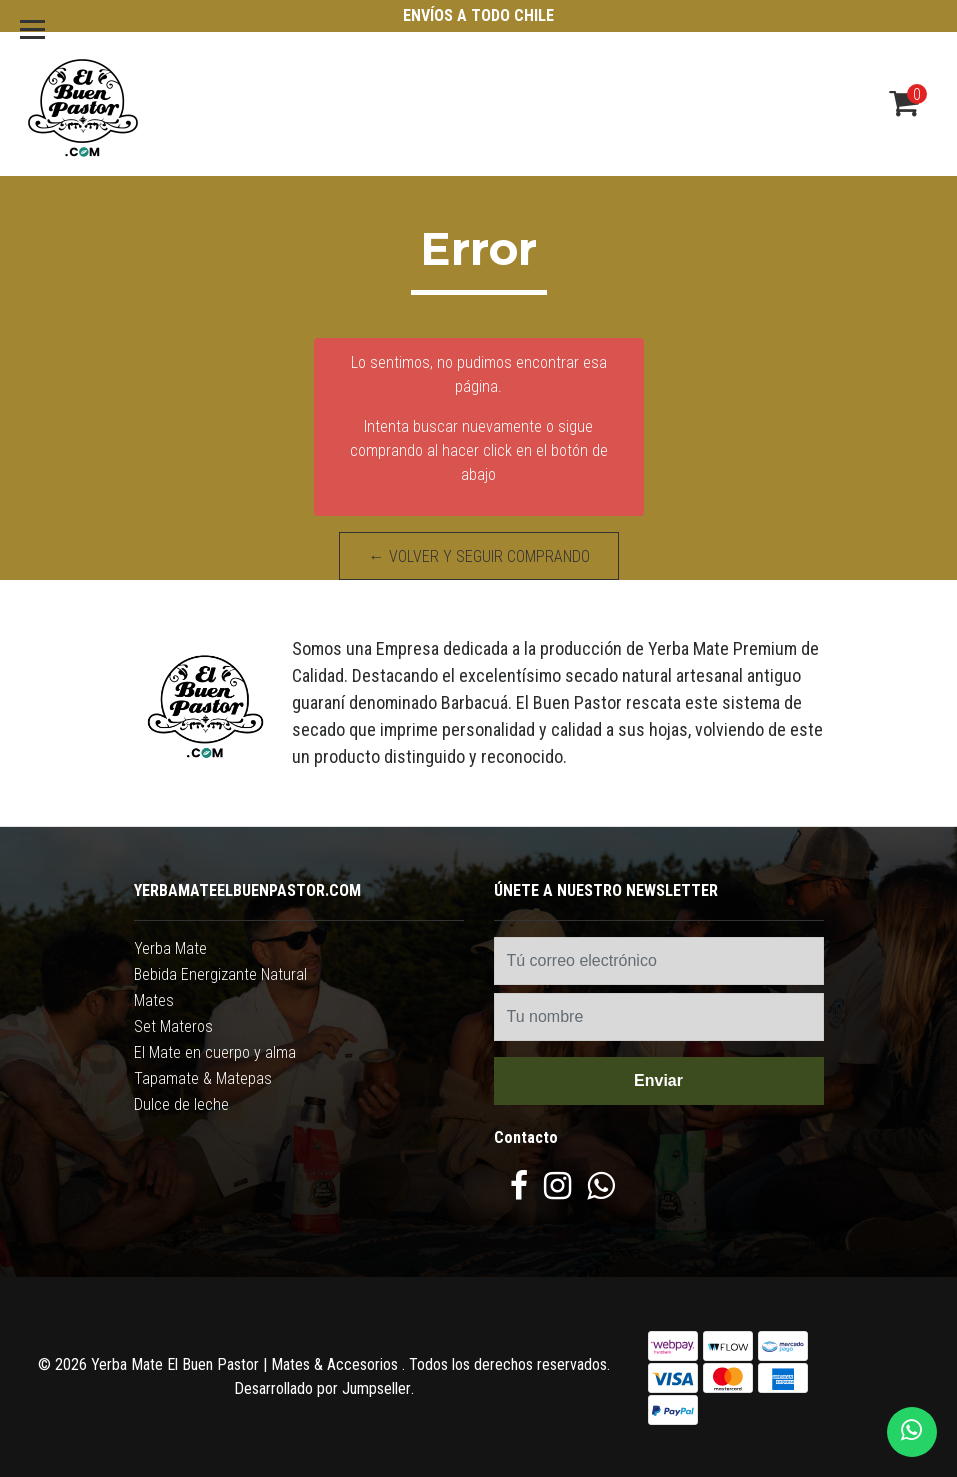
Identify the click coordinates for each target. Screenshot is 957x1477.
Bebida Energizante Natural (220, 974)
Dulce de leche (181, 1104)
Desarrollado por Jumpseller (322, 1388)
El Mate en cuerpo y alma (215, 1052)
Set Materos (173, 1026)
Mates (154, 1000)
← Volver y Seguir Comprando (478, 556)
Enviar (658, 1080)
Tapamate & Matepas (203, 1078)
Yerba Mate (170, 948)
